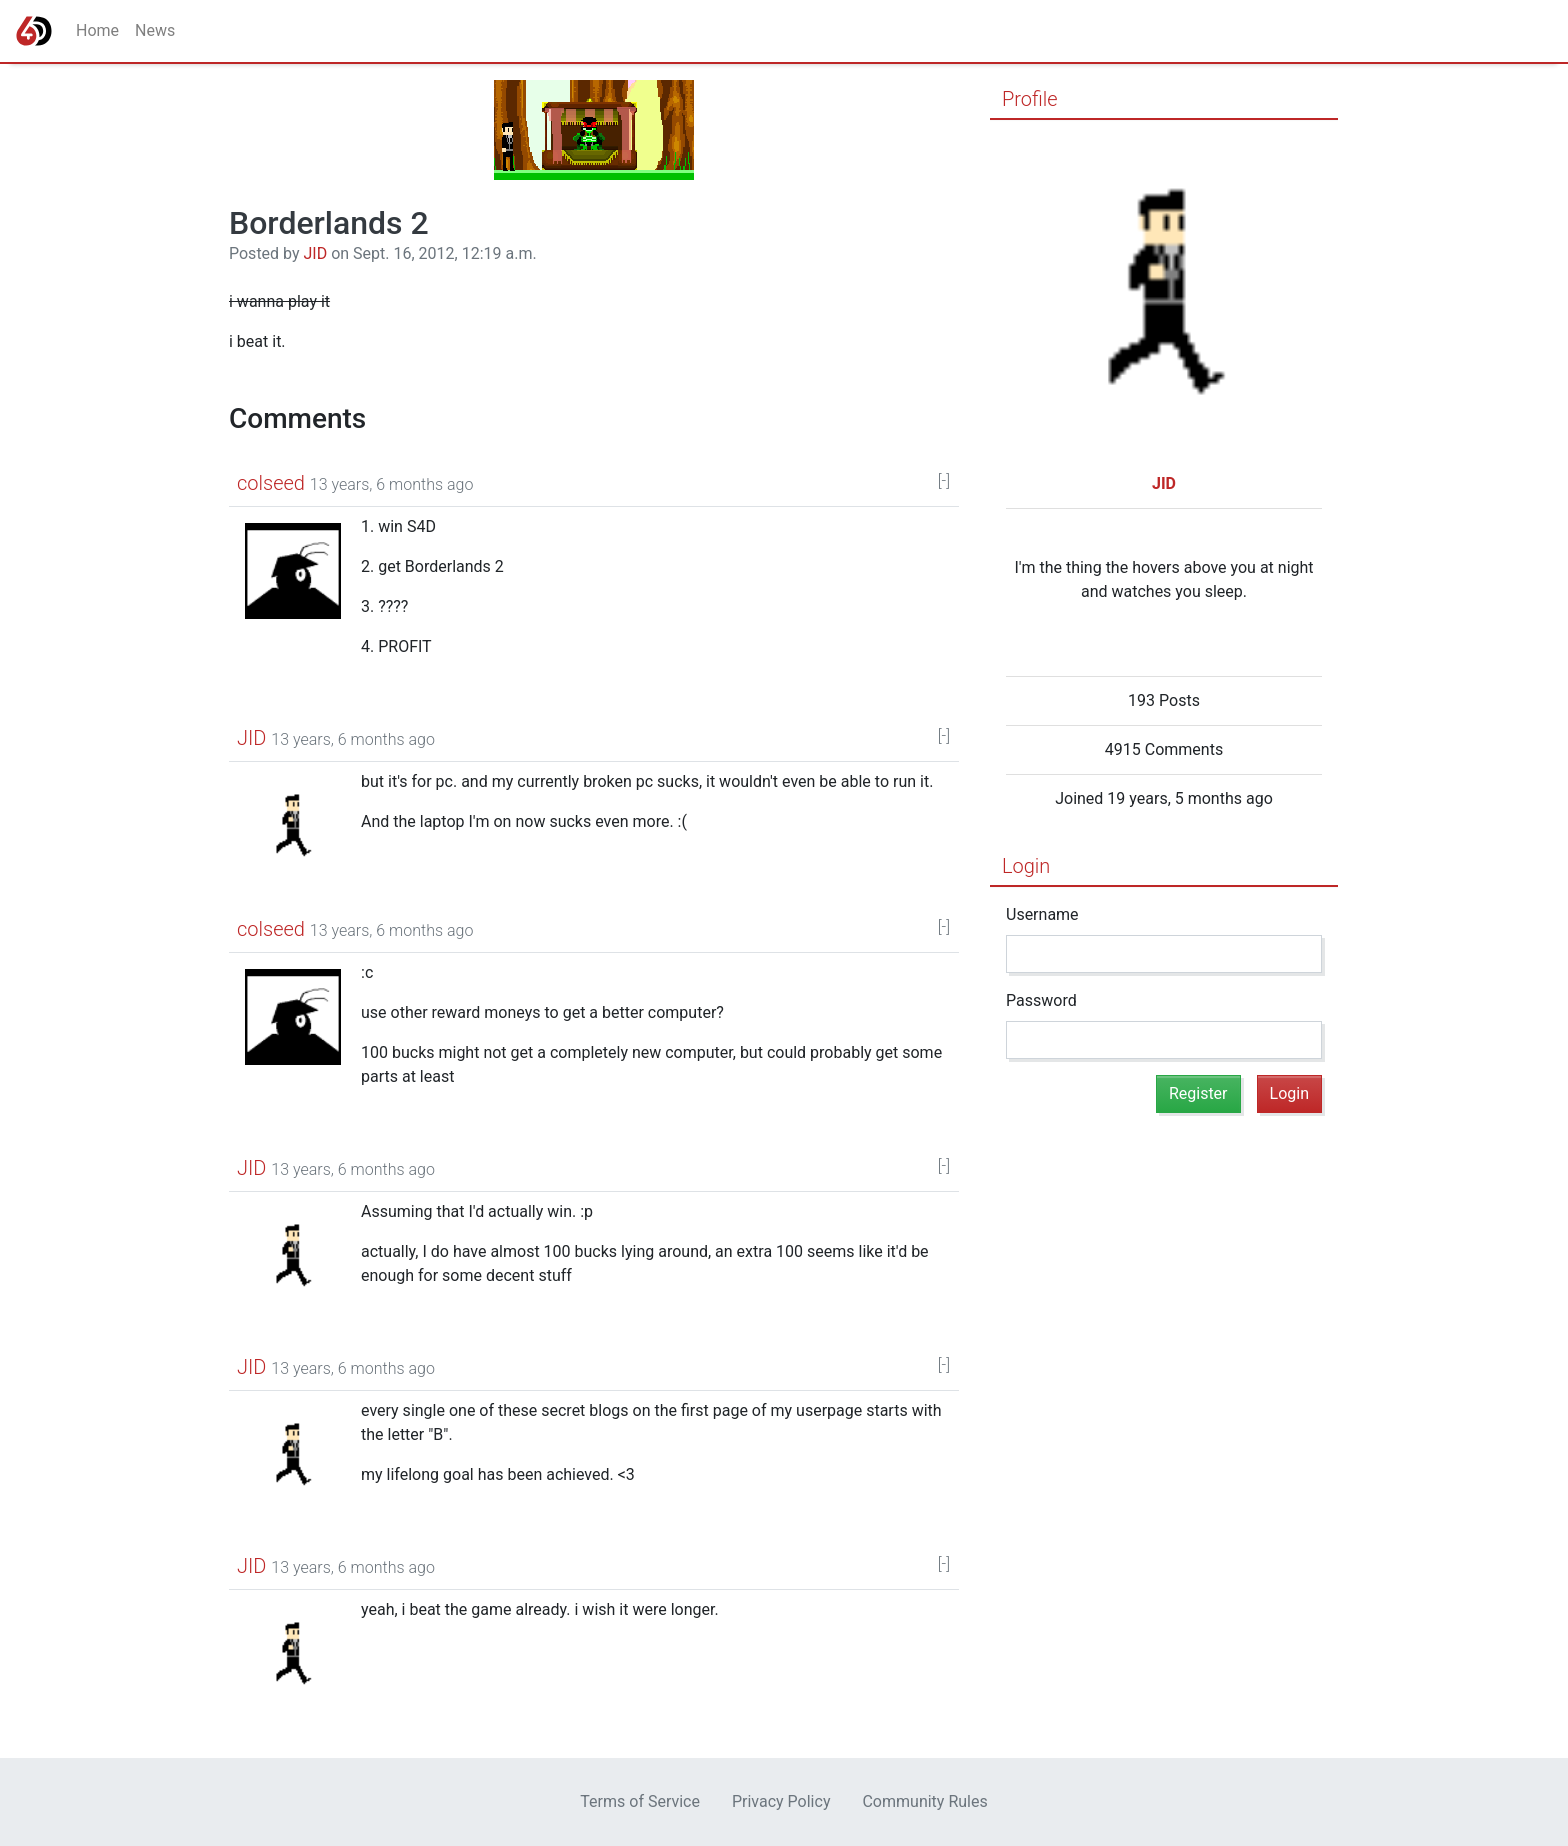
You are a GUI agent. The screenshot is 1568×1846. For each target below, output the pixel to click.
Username (1042, 914)
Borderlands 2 (329, 223)
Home (97, 30)
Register (1198, 1093)
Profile (1030, 99)
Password (1041, 1000)
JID (316, 253)
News (155, 30)
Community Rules (924, 1801)
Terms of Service (640, 1801)
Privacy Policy (781, 1801)
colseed (271, 483)
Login (1026, 866)
